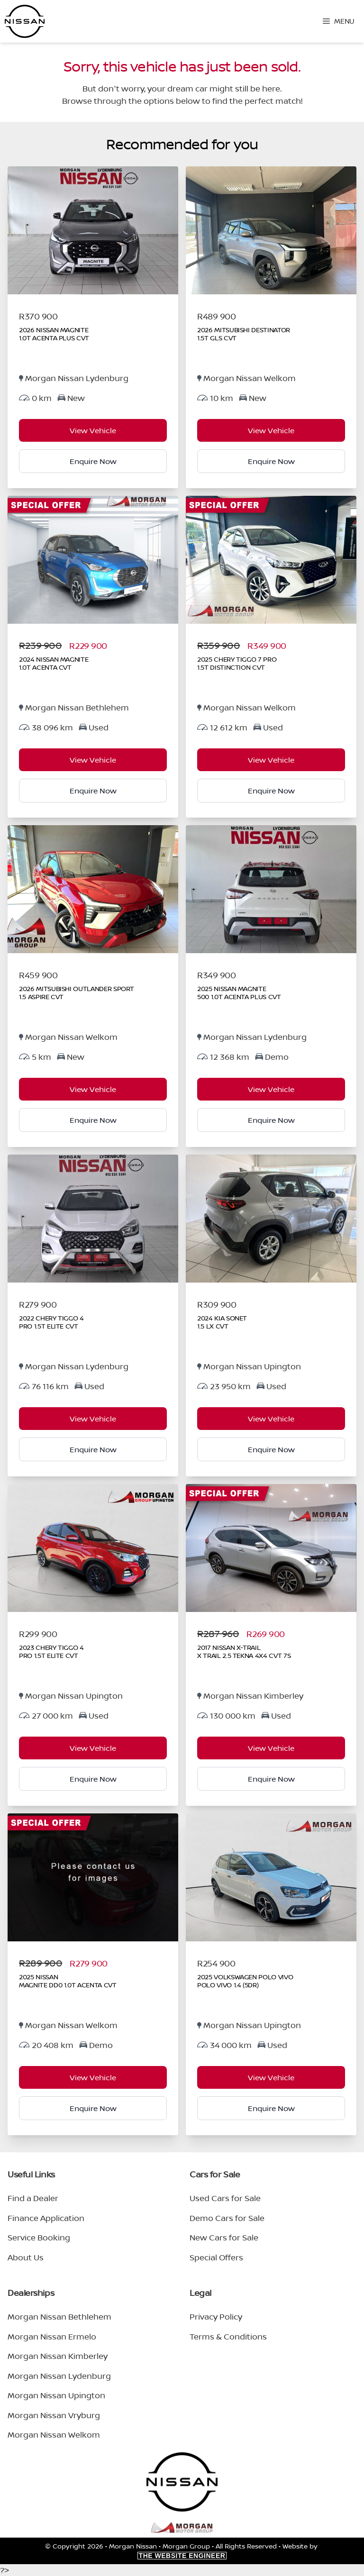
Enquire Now (93, 461)
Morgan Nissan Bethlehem (59, 2316)
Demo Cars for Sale (227, 2217)
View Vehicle (93, 430)
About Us (26, 2257)
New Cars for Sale (224, 2237)
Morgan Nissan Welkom (54, 2434)
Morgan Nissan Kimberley (58, 2355)
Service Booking (39, 2237)
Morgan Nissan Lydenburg (59, 2375)
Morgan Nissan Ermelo (52, 2336)
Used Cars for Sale (225, 2198)
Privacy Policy (216, 2316)
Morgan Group (186, 2545)
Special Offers (216, 2257)
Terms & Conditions (228, 2336)
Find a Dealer (33, 2198)
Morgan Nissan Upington (56, 2395)
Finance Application (46, 2217)
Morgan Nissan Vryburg (54, 2415)
